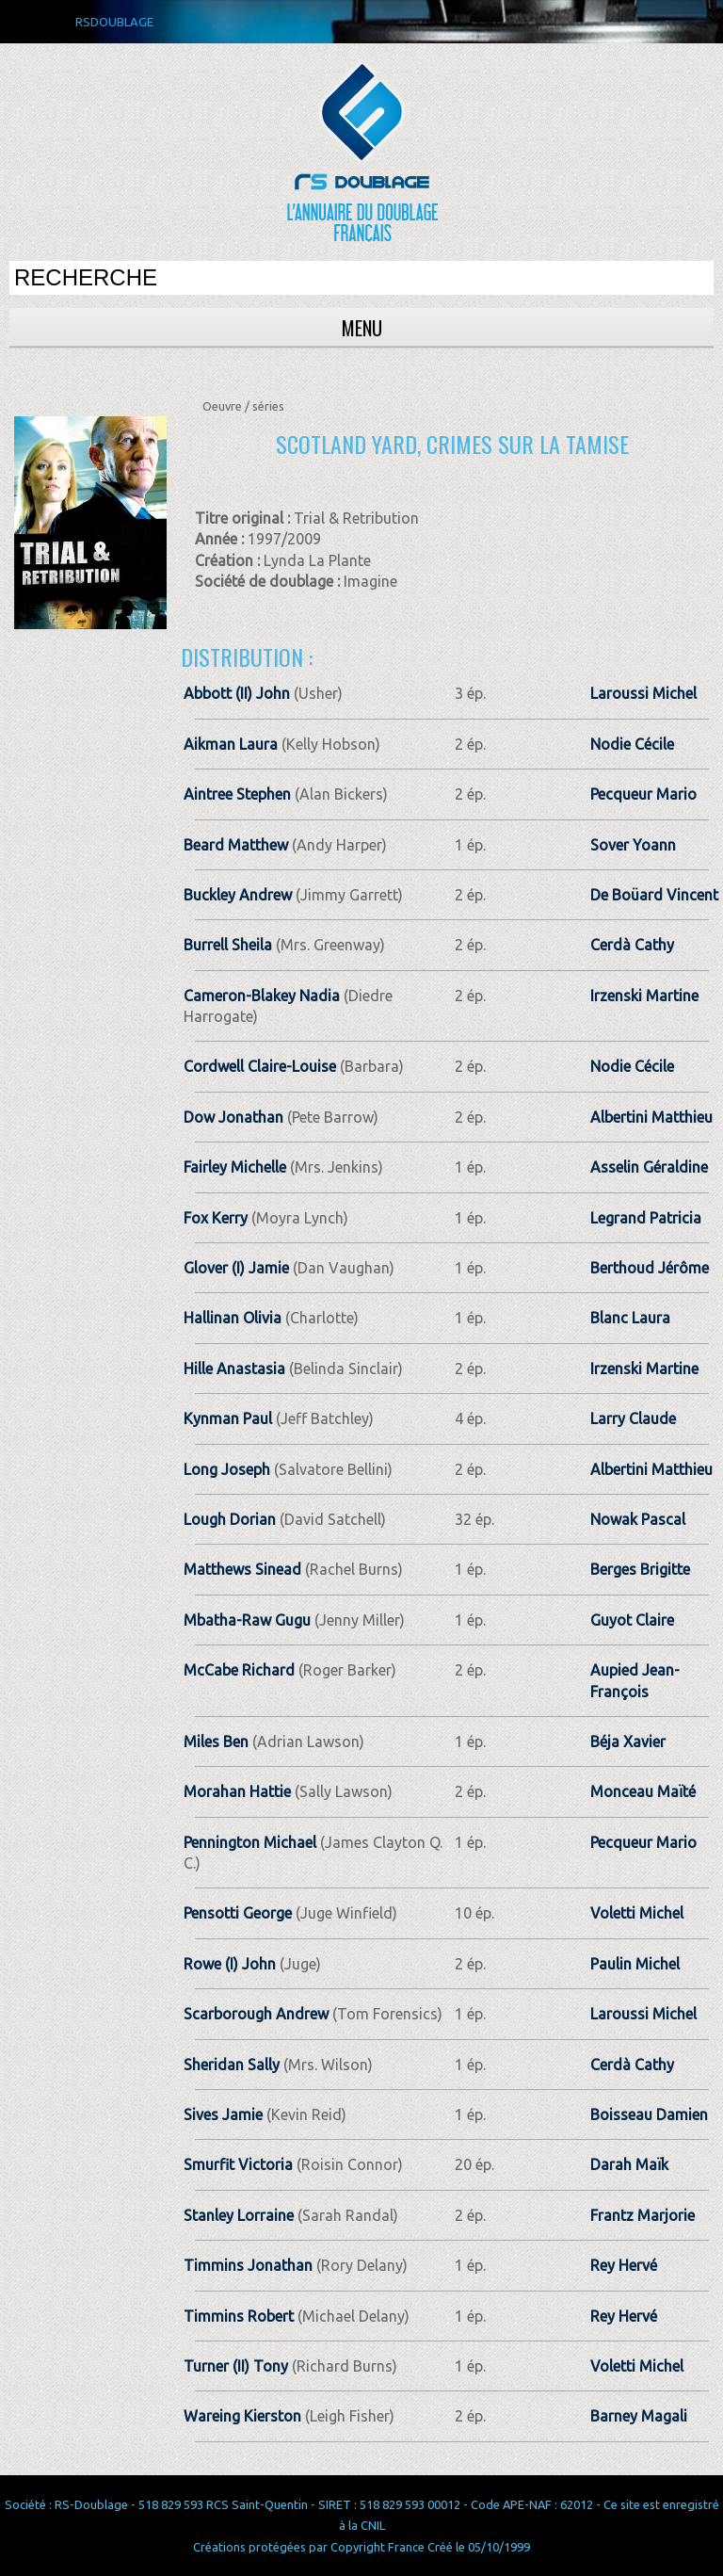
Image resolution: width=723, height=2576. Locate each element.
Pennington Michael (250, 1842)
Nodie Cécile (632, 744)
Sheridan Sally (232, 2064)
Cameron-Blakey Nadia (262, 995)
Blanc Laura (630, 1317)
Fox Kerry (216, 1217)
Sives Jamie (223, 2114)
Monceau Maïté (643, 1791)
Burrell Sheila (228, 944)
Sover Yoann (633, 844)
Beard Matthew (236, 844)
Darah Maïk (629, 2164)
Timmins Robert (239, 2316)
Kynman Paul (228, 1418)
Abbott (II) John (237, 693)
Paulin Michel (635, 1963)
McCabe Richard (239, 1669)
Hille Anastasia (234, 1368)
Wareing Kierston (242, 2415)
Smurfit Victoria (238, 2164)
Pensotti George (238, 1912)
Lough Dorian (230, 1519)
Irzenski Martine (644, 995)
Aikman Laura (231, 744)
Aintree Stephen (237, 794)
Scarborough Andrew (256, 2013)
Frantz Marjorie (642, 2215)
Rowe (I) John (230, 1963)
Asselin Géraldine (649, 1166)
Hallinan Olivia (232, 1317)
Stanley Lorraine (239, 2215)
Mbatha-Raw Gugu (247, 1620)
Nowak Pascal (637, 1519)
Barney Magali (638, 2415)
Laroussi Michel (643, 693)
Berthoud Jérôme (649, 1267)
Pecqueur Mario (643, 794)
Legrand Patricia (645, 1217)
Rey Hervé (623, 2265)
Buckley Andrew (238, 894)
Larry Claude (633, 1418)
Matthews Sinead (242, 1569)
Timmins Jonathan (248, 2265)
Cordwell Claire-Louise (260, 1066)
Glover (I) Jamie (236, 1267)
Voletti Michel (636, 1912)
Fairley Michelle (235, 1166)
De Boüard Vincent (654, 894)
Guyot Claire (632, 1620)
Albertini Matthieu (651, 1117)
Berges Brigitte (640, 1569)
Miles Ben (216, 1741)
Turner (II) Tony (236, 2365)
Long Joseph (227, 1469)
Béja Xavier (628, 1741)
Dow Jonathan (233, 1117)
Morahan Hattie (237, 1791)
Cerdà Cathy (632, 944)
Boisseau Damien (649, 2114)
